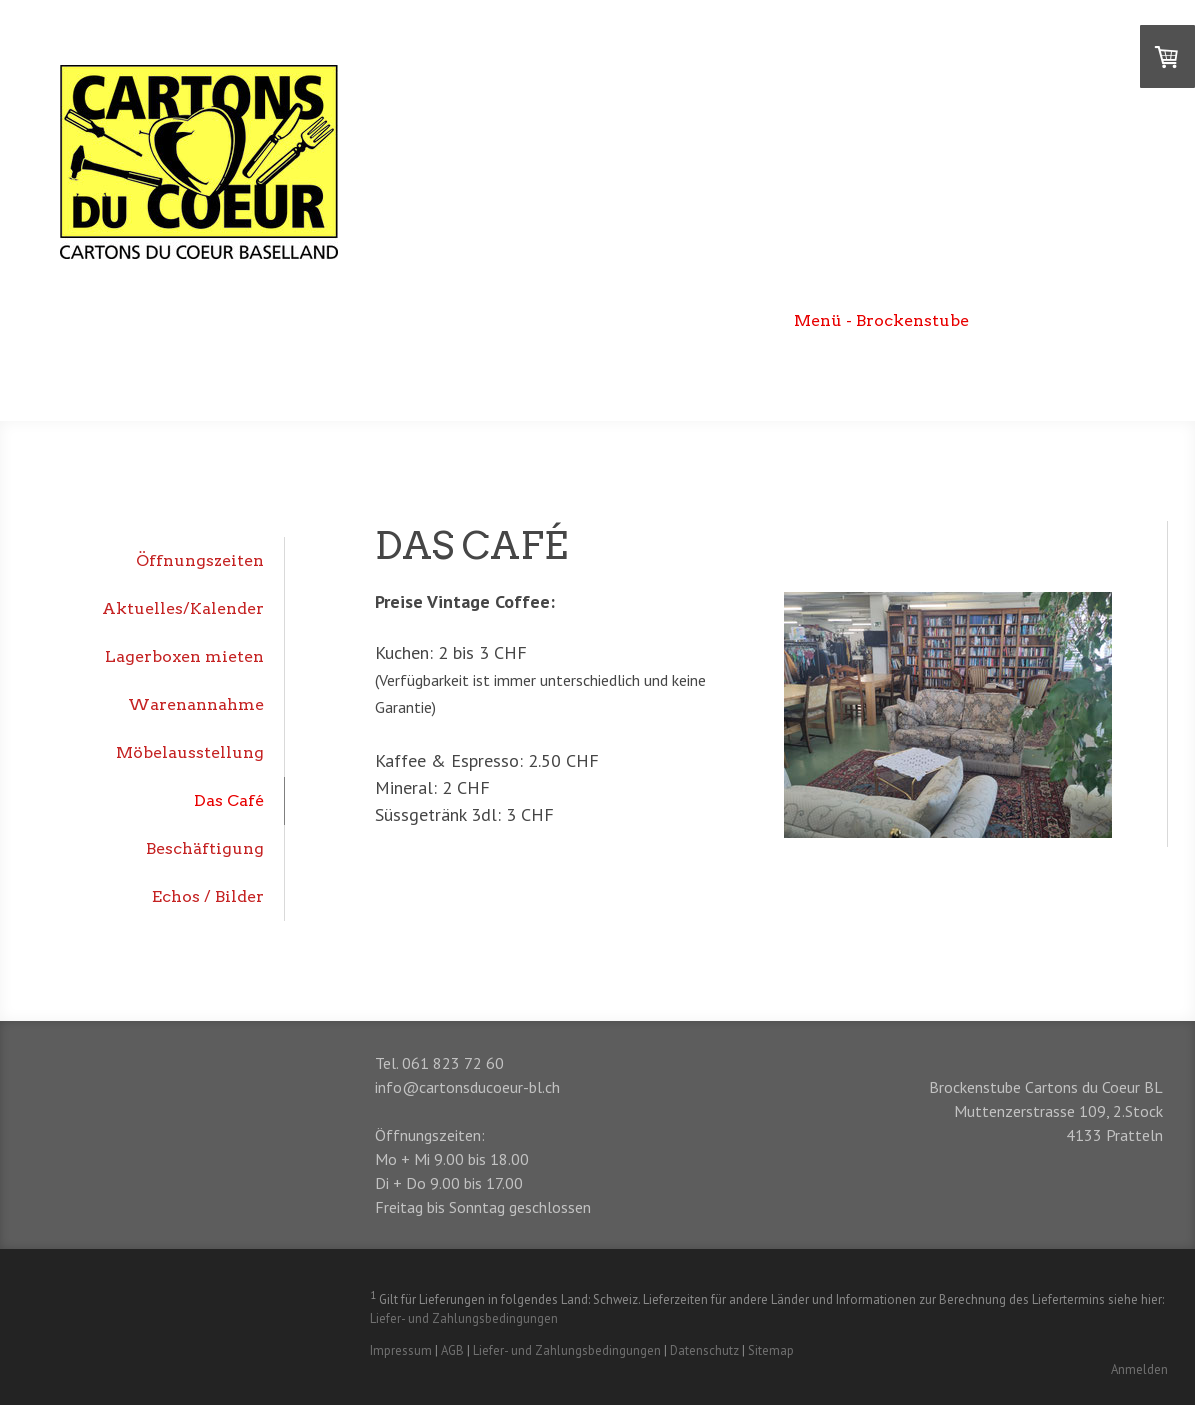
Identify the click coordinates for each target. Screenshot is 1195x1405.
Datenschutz (704, 1350)
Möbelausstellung (190, 752)
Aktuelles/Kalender (183, 608)
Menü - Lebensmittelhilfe (658, 320)
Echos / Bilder (208, 896)
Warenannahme (196, 704)
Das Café (229, 800)
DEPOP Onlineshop (1076, 320)
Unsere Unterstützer (1069, 371)
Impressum (401, 1350)
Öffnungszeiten (200, 560)
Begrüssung (475, 320)
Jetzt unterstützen (881, 371)
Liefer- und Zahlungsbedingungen (464, 1318)
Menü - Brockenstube (881, 320)
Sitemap (771, 1350)
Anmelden (1139, 1369)
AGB (452, 1350)
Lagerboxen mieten (184, 656)
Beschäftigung (205, 848)
